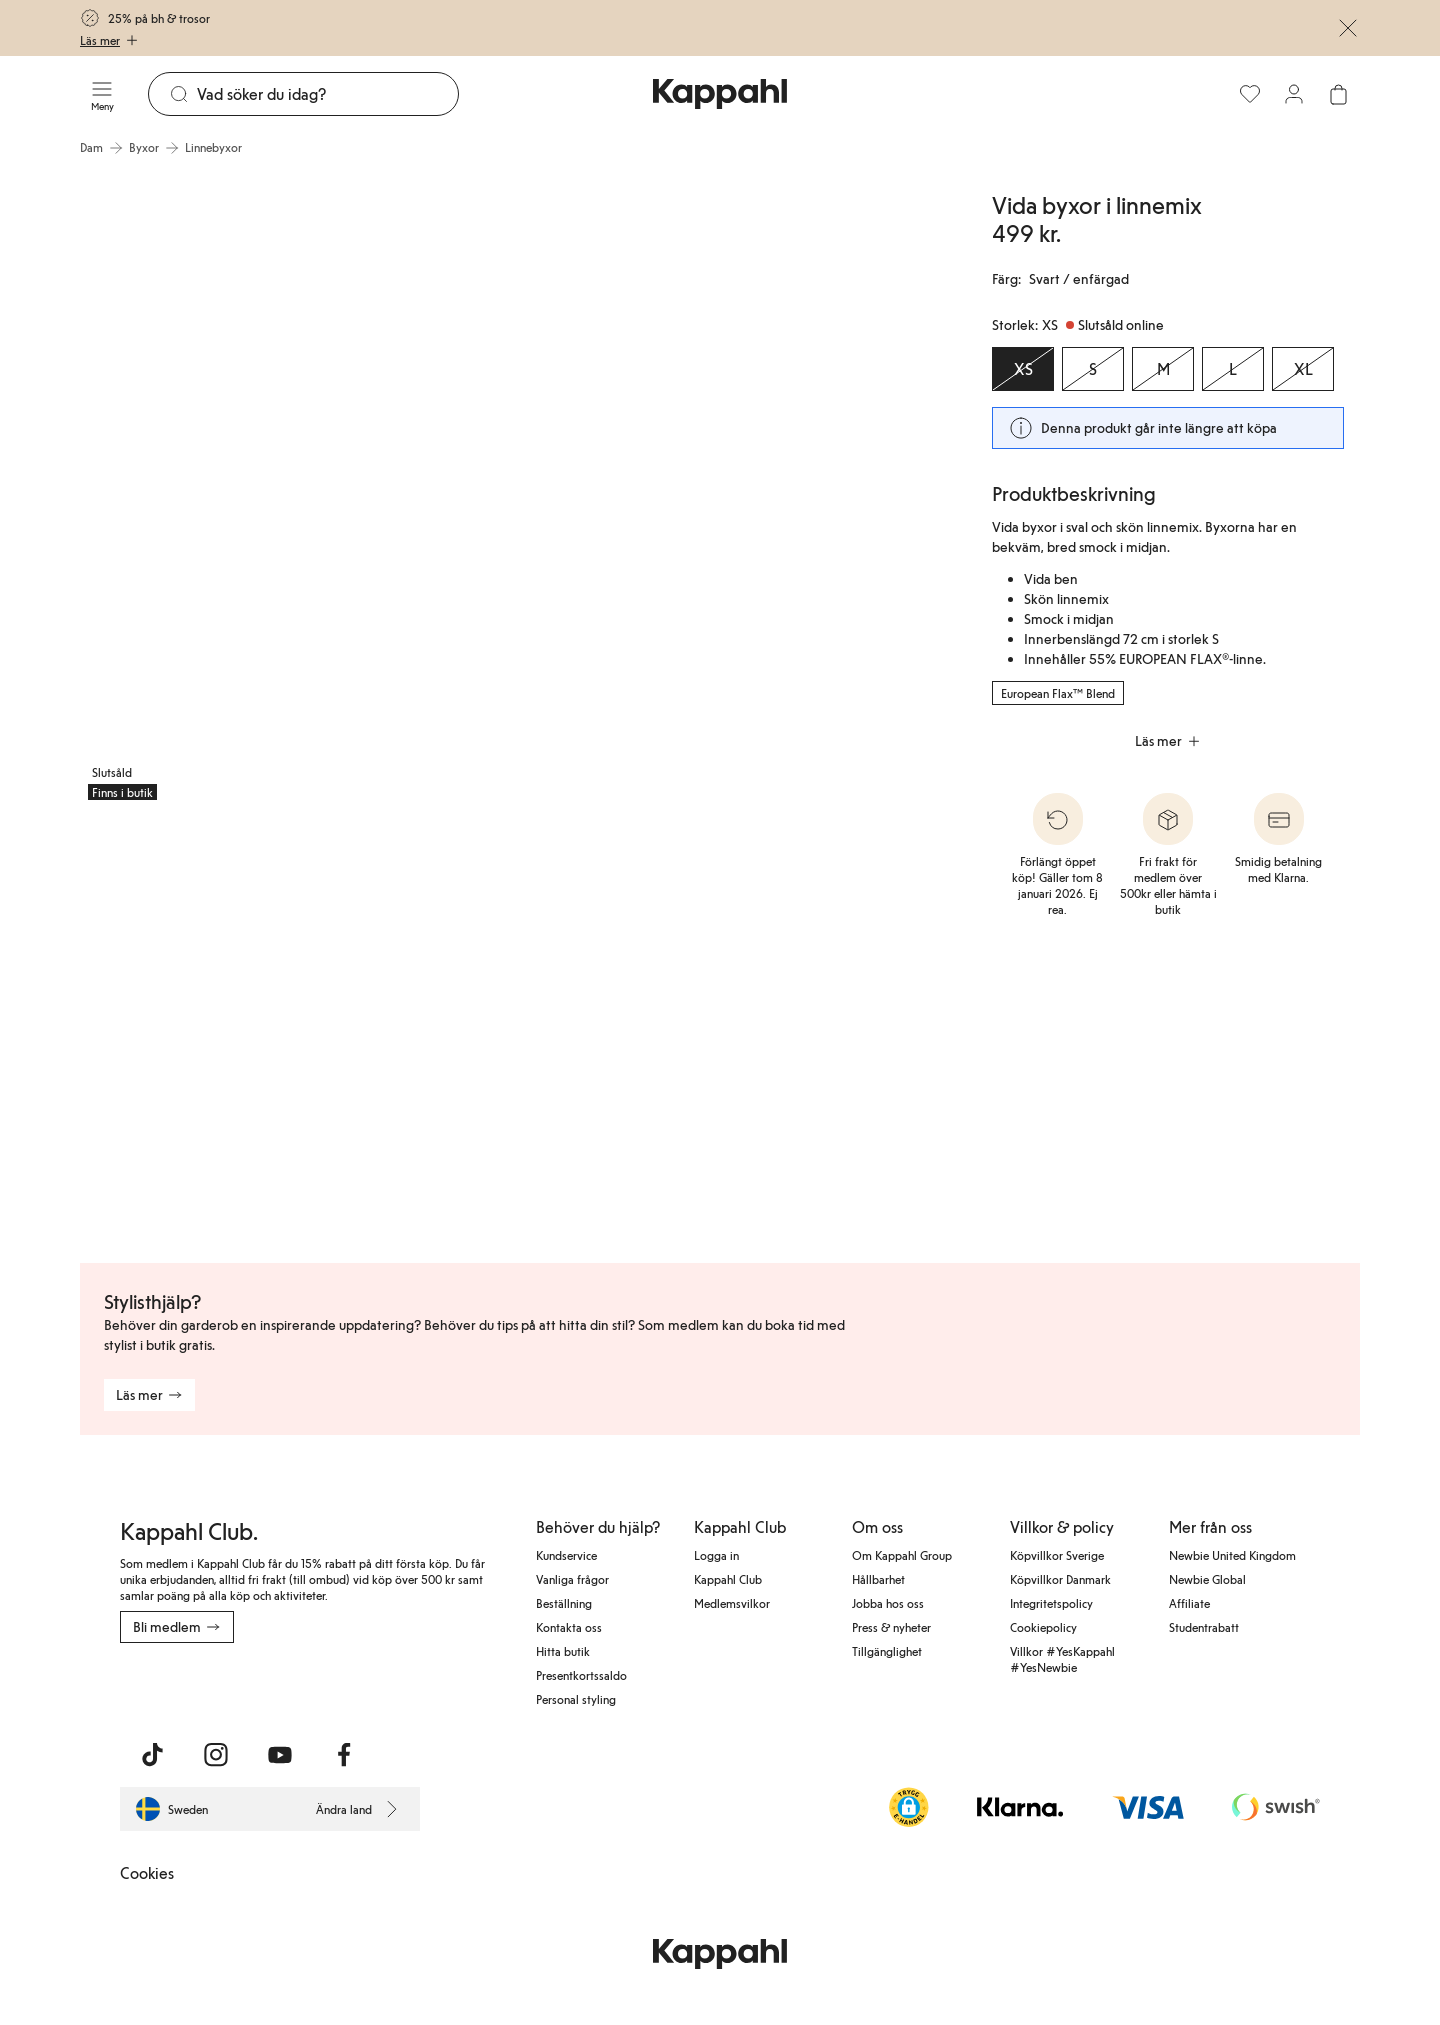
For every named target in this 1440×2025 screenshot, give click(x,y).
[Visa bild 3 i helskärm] (222, 1027)
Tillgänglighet (887, 1651)
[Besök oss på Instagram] (216, 1755)
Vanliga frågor (572, 1579)
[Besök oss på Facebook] (344, 1755)
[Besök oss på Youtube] (280, 1755)
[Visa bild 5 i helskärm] (809, 1027)
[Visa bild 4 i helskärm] (515, 1027)
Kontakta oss (569, 1627)
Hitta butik (563, 1651)
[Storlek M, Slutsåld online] (1163, 369)
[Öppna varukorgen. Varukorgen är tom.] (1338, 94)
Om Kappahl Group (902, 1555)
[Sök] (327, 94)
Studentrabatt (1204, 1627)
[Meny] (102, 94)
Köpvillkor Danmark (1060, 1579)
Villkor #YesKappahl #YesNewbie (1062, 1659)
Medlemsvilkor (732, 1603)
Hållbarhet (878, 1579)
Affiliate (1189, 1603)
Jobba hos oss (888, 1603)
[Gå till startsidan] (720, 94)
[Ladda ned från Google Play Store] (312, 1687)
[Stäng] (1348, 28)
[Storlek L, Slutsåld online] (1233, 369)
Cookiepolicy (1043, 1627)
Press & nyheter (891, 1627)
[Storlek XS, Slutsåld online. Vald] (1023, 369)
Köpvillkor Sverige (1057, 1555)
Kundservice (566, 1555)
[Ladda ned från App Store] (179, 1687)
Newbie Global (1207, 1579)
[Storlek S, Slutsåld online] (1093, 369)
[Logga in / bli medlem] (1294, 94)
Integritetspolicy (1051, 1603)
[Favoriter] (1250, 94)
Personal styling (576, 1699)
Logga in (716, 1555)
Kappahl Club (728, 1579)
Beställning (564, 1603)
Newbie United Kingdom (1232, 1555)
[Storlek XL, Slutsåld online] (1303, 369)
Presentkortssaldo (581, 1675)
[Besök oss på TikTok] (152, 1755)
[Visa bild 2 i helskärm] (736, 487)
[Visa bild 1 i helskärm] (296, 487)
